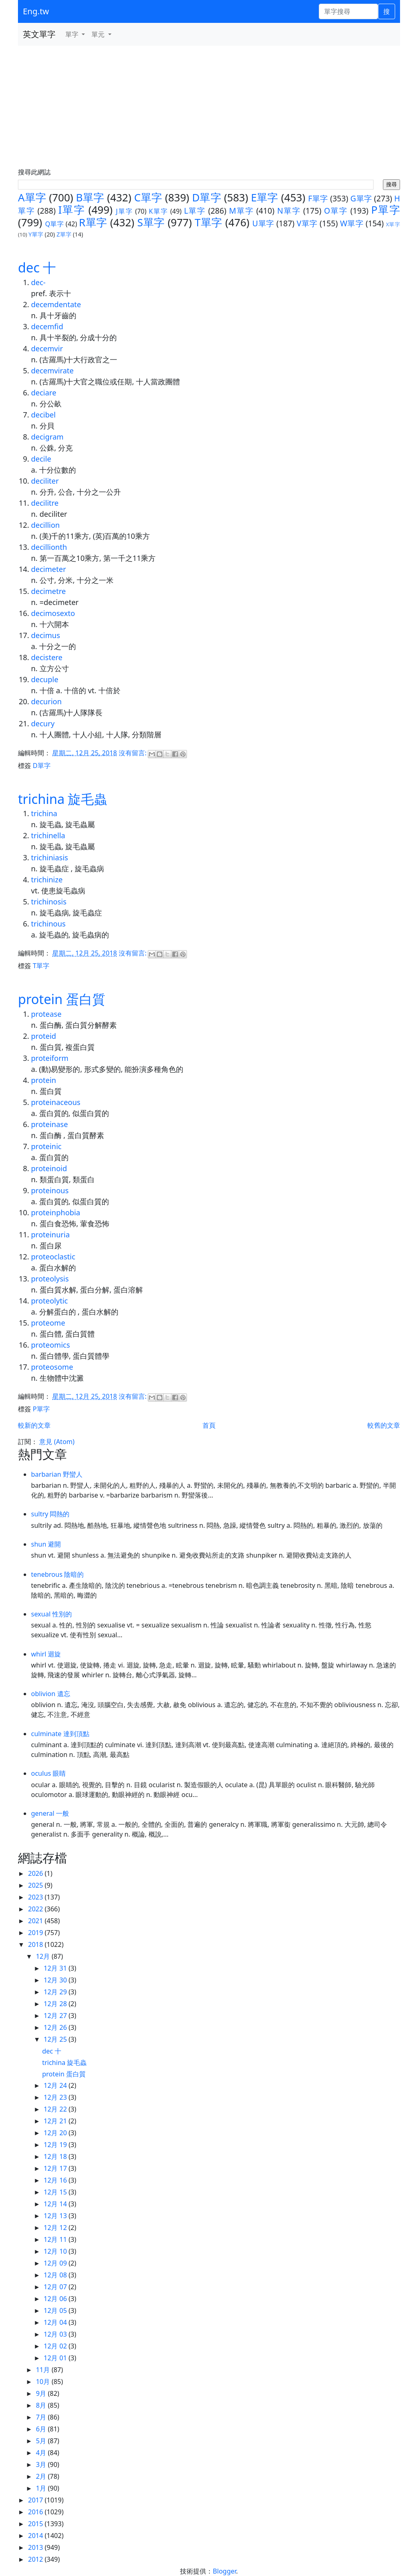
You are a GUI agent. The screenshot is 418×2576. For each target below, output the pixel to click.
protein (43, 1080)
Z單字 (63, 234)
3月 (42, 2464)
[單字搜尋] (348, 11)
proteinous (50, 1190)
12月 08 (56, 2274)
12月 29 (56, 1991)
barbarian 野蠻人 (56, 1474)
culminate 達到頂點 (60, 1733)
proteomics (50, 1345)
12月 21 (56, 2120)
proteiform (50, 1058)
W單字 (351, 223)
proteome (48, 1323)
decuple (44, 679)
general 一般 (50, 1813)
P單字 (385, 210)
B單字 (90, 197)
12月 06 (56, 2298)
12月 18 (56, 2156)
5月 (42, 2440)
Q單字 (54, 223)
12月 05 (56, 2310)
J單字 (124, 211)
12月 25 (56, 2039)
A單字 (32, 197)
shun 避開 (46, 1544)
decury (43, 723)
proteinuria (50, 1234)
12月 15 (56, 2192)
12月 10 (56, 2251)
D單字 (206, 197)
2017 (36, 2500)
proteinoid (49, 1168)
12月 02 (56, 2346)
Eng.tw (36, 11)
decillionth (49, 547)
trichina (44, 813)
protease (46, 1014)
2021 (36, 1920)
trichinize (46, 879)
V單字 (307, 223)
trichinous (48, 924)
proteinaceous (55, 1102)
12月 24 (56, 2085)
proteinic (46, 1146)
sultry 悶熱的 (50, 1513)
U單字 (263, 223)
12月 (43, 1956)
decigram (47, 437)
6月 (42, 2428)
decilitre (45, 503)
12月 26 (56, 2027)
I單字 (71, 210)
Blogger (224, 2571)
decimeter (48, 569)
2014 (36, 2535)
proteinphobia (55, 1212)
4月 (42, 2452)
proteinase (49, 1124)
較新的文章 (34, 1425)
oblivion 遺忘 (50, 1693)
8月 (42, 2405)
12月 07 (56, 2286)
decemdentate (56, 304)
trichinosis (49, 901)
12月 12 (56, 2227)
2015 (36, 2523)
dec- (38, 282)
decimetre (48, 591)
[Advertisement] (209, 107)
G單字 (361, 198)
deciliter (45, 481)
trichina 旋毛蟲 (62, 799)
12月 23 (56, 2097)
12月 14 (56, 2203)
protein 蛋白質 (61, 999)
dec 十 (37, 267)
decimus (45, 635)
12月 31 (56, 1968)
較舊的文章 (383, 1425)
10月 (43, 2381)
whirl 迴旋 (46, 1654)
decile (41, 459)
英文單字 (39, 34)
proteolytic (49, 1301)
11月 (43, 2369)
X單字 (393, 224)
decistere (46, 657)
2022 (36, 1908)
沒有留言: (133, 752)
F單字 (318, 198)
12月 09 (56, 2263)
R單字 (93, 222)
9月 (42, 2393)
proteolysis (50, 1279)
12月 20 (56, 2132)
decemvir (47, 348)
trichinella (48, 835)
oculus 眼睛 (48, 1773)
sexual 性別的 (51, 1613)
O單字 (336, 210)
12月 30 (56, 1980)
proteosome (52, 1367)
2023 (36, 1897)
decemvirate (52, 370)
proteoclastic (53, 1256)
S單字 (151, 222)
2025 (36, 1885)
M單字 (241, 210)
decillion (45, 525)
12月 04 (56, 2322)
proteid (43, 1036)
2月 (42, 2476)
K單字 (158, 211)
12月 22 (56, 2109)
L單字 (195, 210)
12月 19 (56, 2144)
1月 (42, 2488)
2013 (36, 2547)
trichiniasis (49, 857)
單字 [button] (72, 34)
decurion (46, 701)
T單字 (208, 222)
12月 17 (56, 2168)
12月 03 (56, 2334)
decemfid (47, 326)
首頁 (209, 1425)
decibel (43, 415)
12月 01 (56, 2357)
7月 (42, 2417)
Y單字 (36, 234)
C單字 (148, 197)
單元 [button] (98, 34)
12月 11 (56, 2239)
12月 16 (56, 2180)
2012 (36, 2559)
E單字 (264, 197)
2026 (36, 1873)
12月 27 (56, 2015)
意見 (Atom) (56, 1441)
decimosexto (53, 613)
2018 (36, 1944)
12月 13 (56, 2215)
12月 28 (56, 2003)
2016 (36, 2511)
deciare (43, 392)
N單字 (288, 210)
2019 (36, 1932)
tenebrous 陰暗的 (57, 1574)
